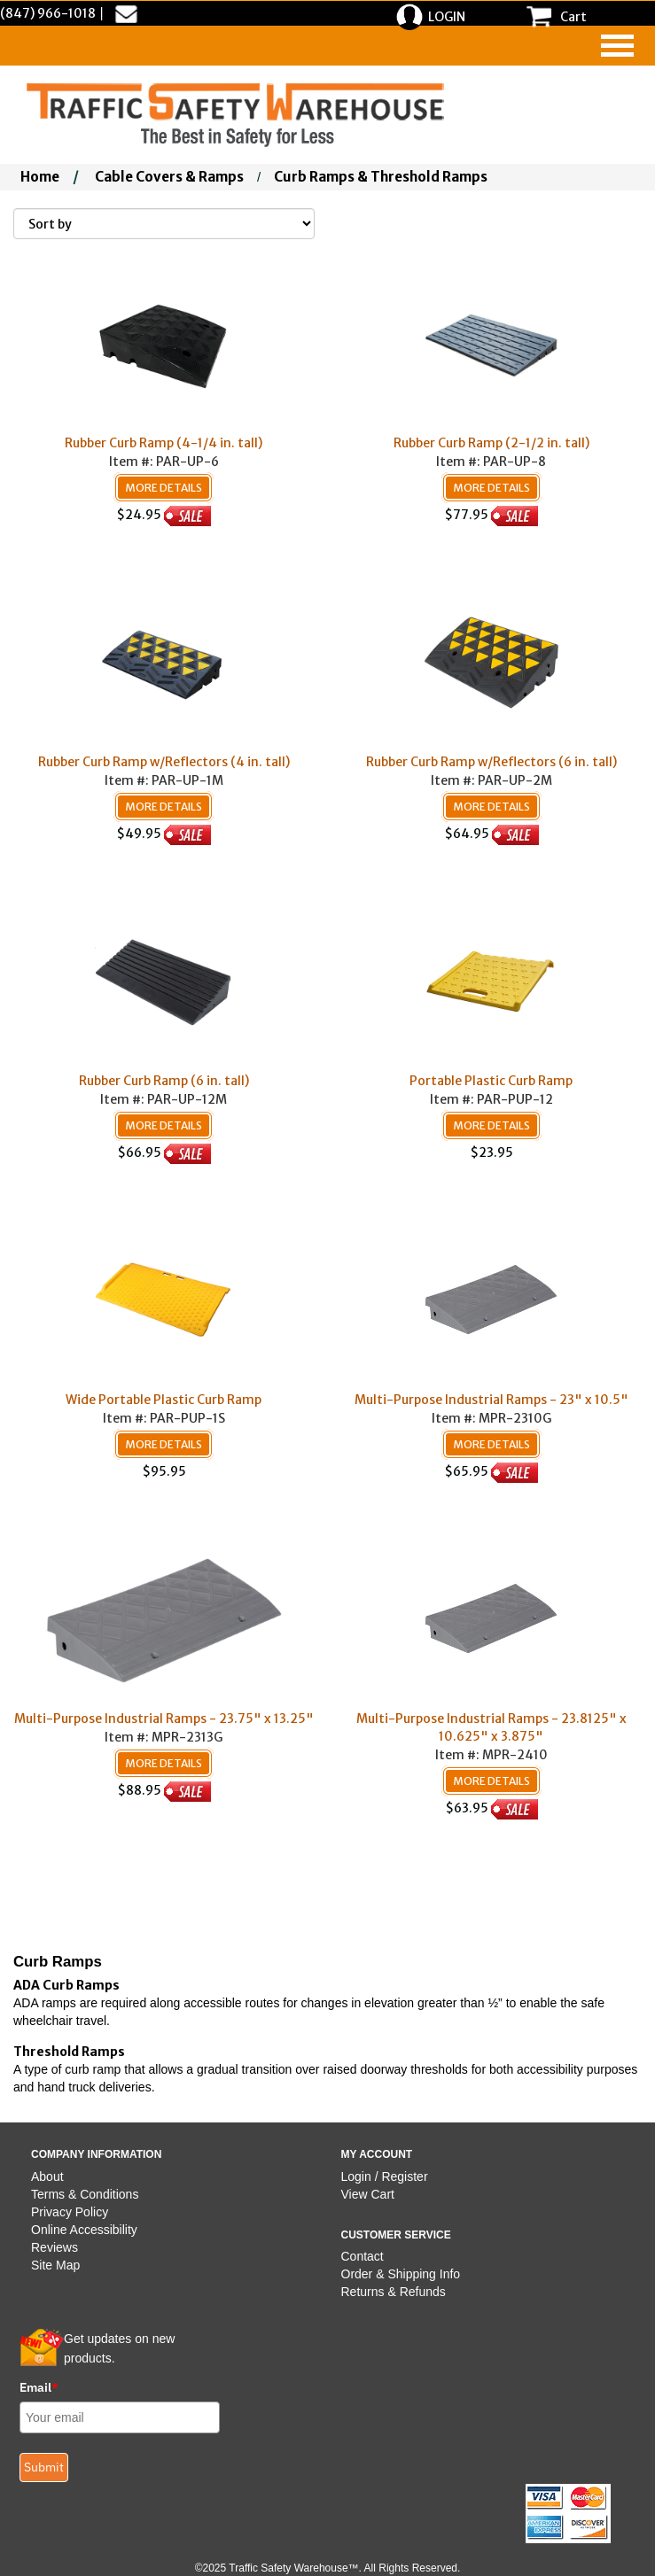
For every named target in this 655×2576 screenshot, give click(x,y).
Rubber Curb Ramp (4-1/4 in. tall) (163, 443)
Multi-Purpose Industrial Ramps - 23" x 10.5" (491, 1400)
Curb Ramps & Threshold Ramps (380, 176)
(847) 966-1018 (48, 13)
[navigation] (617, 46)
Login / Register (384, 2176)
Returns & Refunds (393, 2292)
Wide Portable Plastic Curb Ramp (163, 1400)
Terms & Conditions (84, 2194)
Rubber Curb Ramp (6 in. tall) (164, 1081)
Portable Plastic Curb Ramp (491, 1081)
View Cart (367, 2194)
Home (39, 176)
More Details (163, 487)
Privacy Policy (69, 2212)
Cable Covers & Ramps (169, 176)
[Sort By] (164, 223)
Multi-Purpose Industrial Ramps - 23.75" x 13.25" (164, 1718)
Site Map (55, 2265)
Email (38, 2387)
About (47, 2176)
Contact (362, 2256)
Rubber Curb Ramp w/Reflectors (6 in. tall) (491, 762)
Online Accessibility (84, 2230)
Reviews (54, 2247)
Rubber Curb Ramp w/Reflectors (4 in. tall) (164, 762)
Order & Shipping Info (401, 2274)
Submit (44, 2467)
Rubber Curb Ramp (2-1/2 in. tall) (491, 443)
